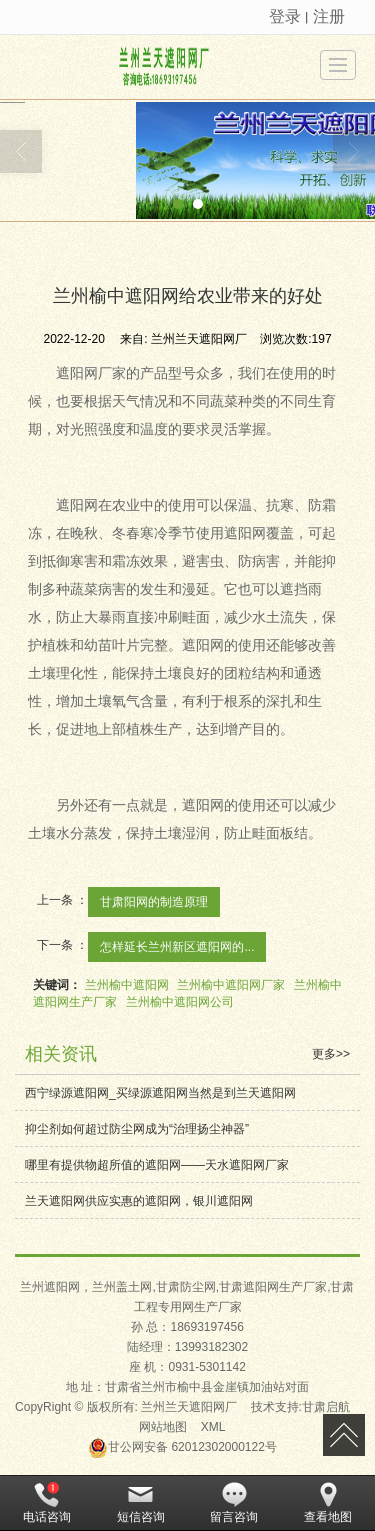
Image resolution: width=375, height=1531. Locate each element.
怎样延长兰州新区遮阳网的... (177, 947)
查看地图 (328, 1503)
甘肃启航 (326, 1407)
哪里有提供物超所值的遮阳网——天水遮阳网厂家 (157, 1165)
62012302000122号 (182, 1447)
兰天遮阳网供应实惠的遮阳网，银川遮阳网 (139, 1201)
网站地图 (163, 1427)
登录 (285, 16)
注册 (329, 16)
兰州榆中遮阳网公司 (180, 1002)
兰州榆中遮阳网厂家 (231, 985)
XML (213, 1427)
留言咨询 (234, 1503)
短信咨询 (141, 1503)
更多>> (331, 1054)
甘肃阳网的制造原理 (154, 902)
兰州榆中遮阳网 (127, 985)
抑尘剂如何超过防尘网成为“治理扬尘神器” (137, 1129)
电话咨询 (47, 1503)
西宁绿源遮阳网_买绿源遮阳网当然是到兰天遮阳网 (160, 1093)
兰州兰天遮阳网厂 (189, 1407)
